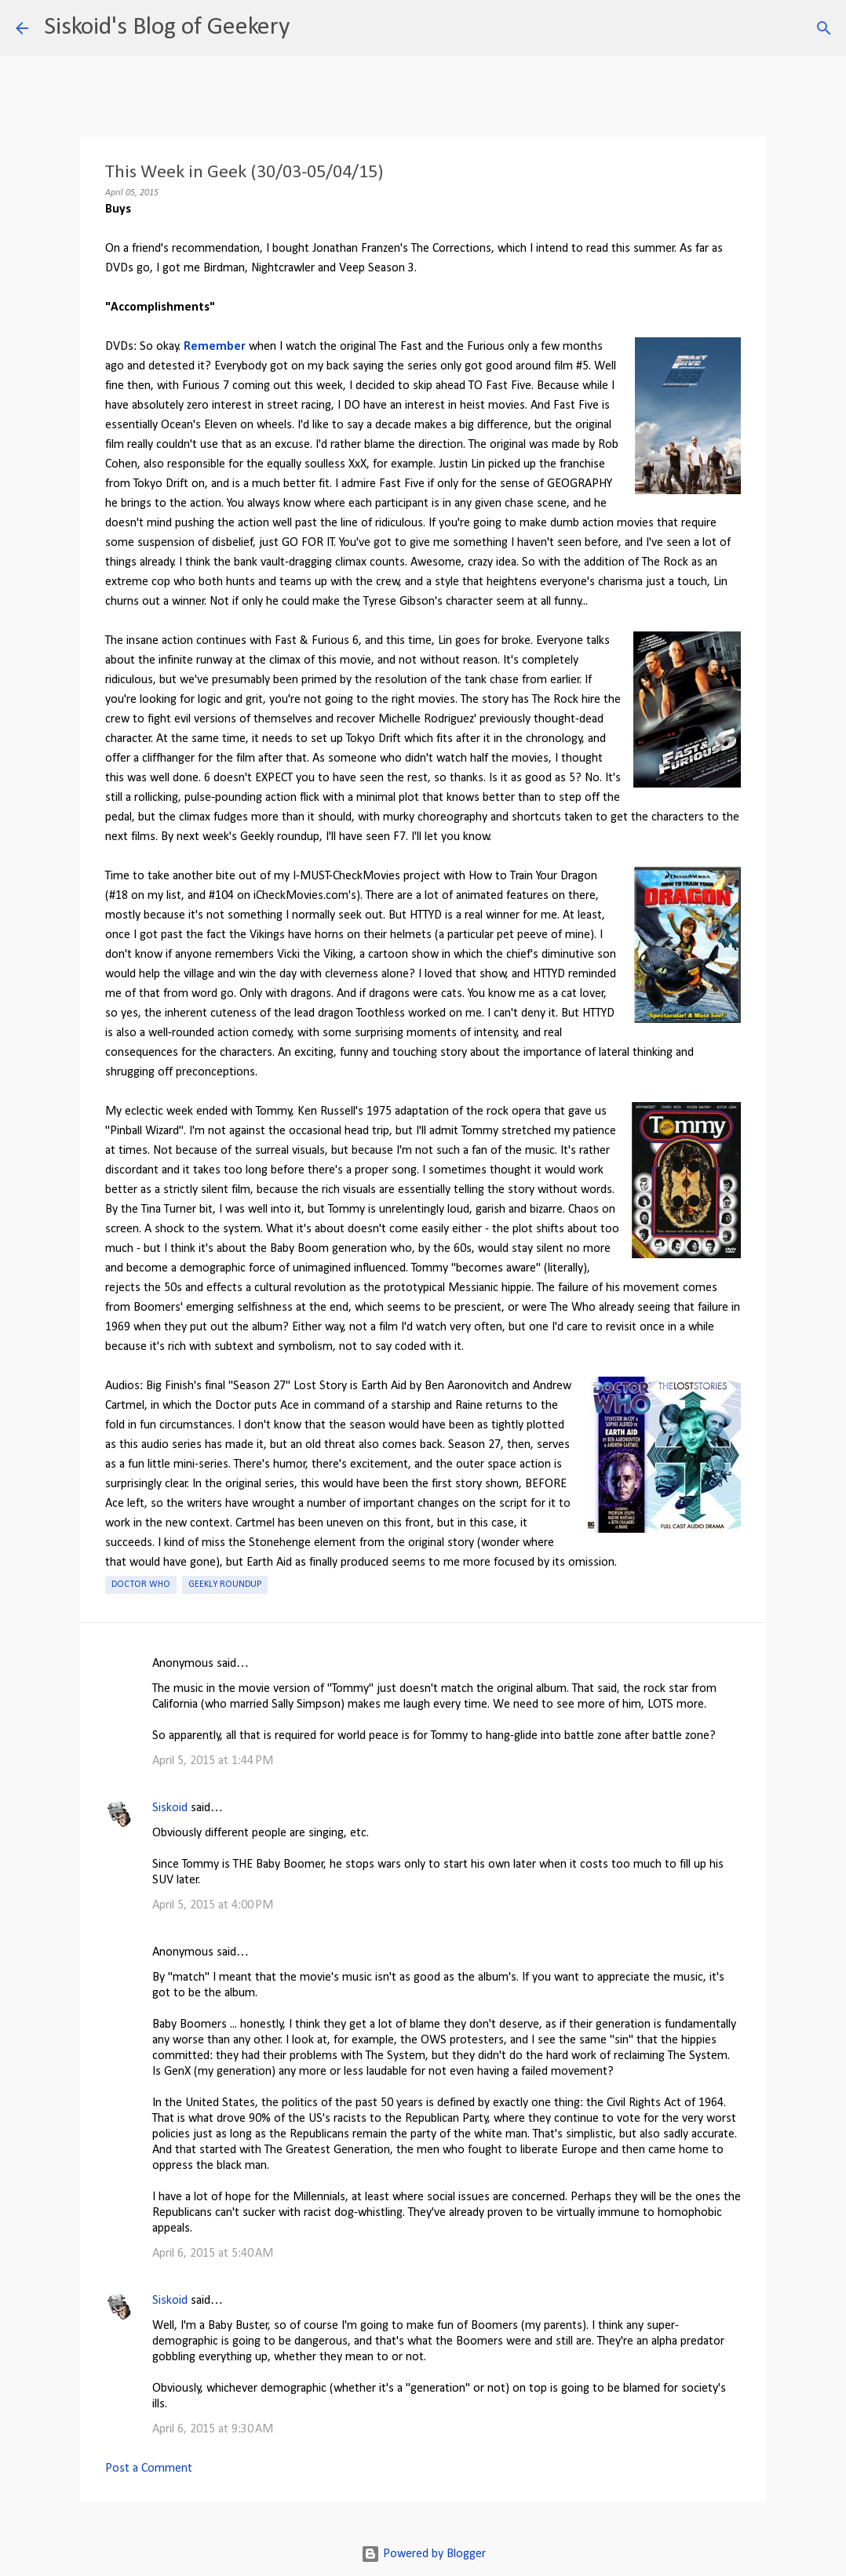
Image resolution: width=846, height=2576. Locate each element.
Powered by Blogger (423, 2554)
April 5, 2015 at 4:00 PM (212, 1905)
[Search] (311, 28)
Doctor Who (140, 1584)
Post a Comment (148, 2468)
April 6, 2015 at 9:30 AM (212, 2429)
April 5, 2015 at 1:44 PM (212, 1761)
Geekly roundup (224, 1584)
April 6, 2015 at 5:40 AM (212, 2253)
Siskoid (170, 1808)
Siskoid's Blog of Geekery (167, 27)
